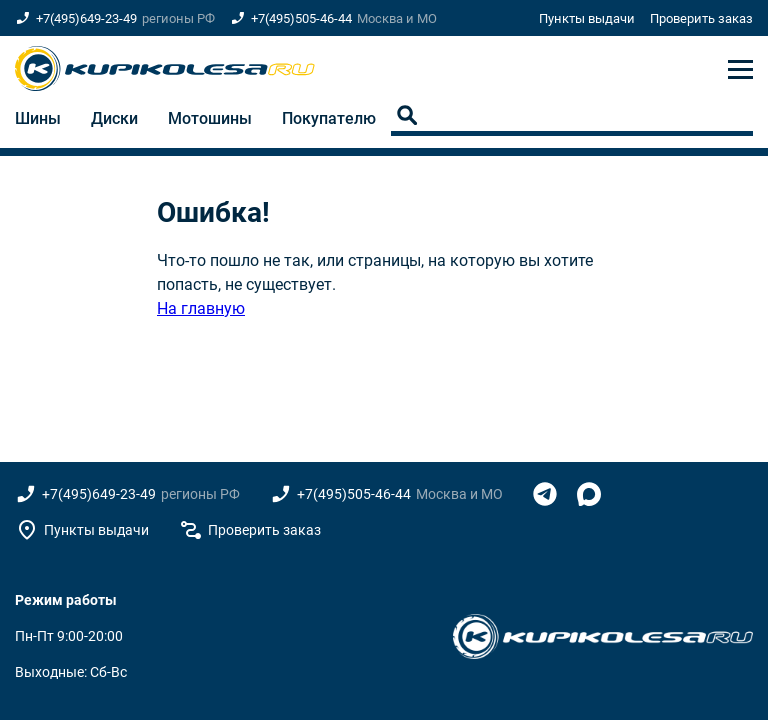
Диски (114, 118)
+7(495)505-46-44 (301, 18)
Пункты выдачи (587, 18)
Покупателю (329, 118)
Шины (38, 118)
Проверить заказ (701, 18)
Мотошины (210, 118)
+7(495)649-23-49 (86, 18)
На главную (201, 308)
